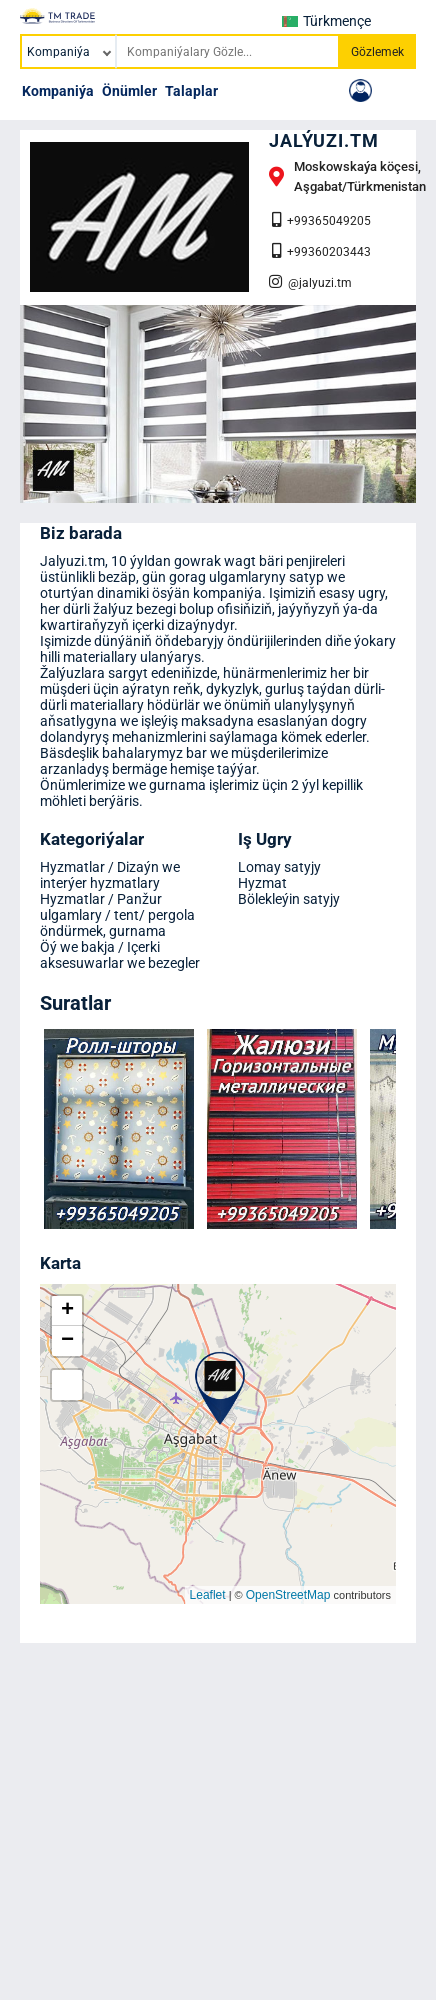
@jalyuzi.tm (310, 282)
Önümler (129, 91)
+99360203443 (321, 251)
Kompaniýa (58, 91)
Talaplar (191, 91)
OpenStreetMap (288, 1595)
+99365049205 (321, 220)
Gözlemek (377, 52)
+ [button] (67, 1311)
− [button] (67, 1341)
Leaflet (208, 1595)
